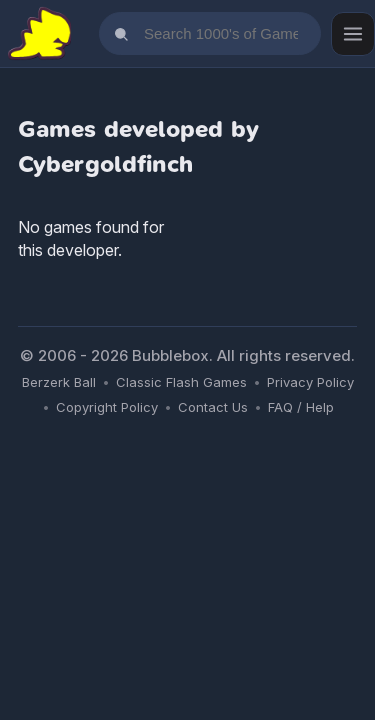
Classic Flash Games (181, 382)
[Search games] (210, 33)
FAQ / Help (301, 407)
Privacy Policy (310, 382)
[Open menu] (353, 34)
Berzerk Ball (59, 382)
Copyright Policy (107, 407)
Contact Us (213, 407)
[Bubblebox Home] (39, 34)
